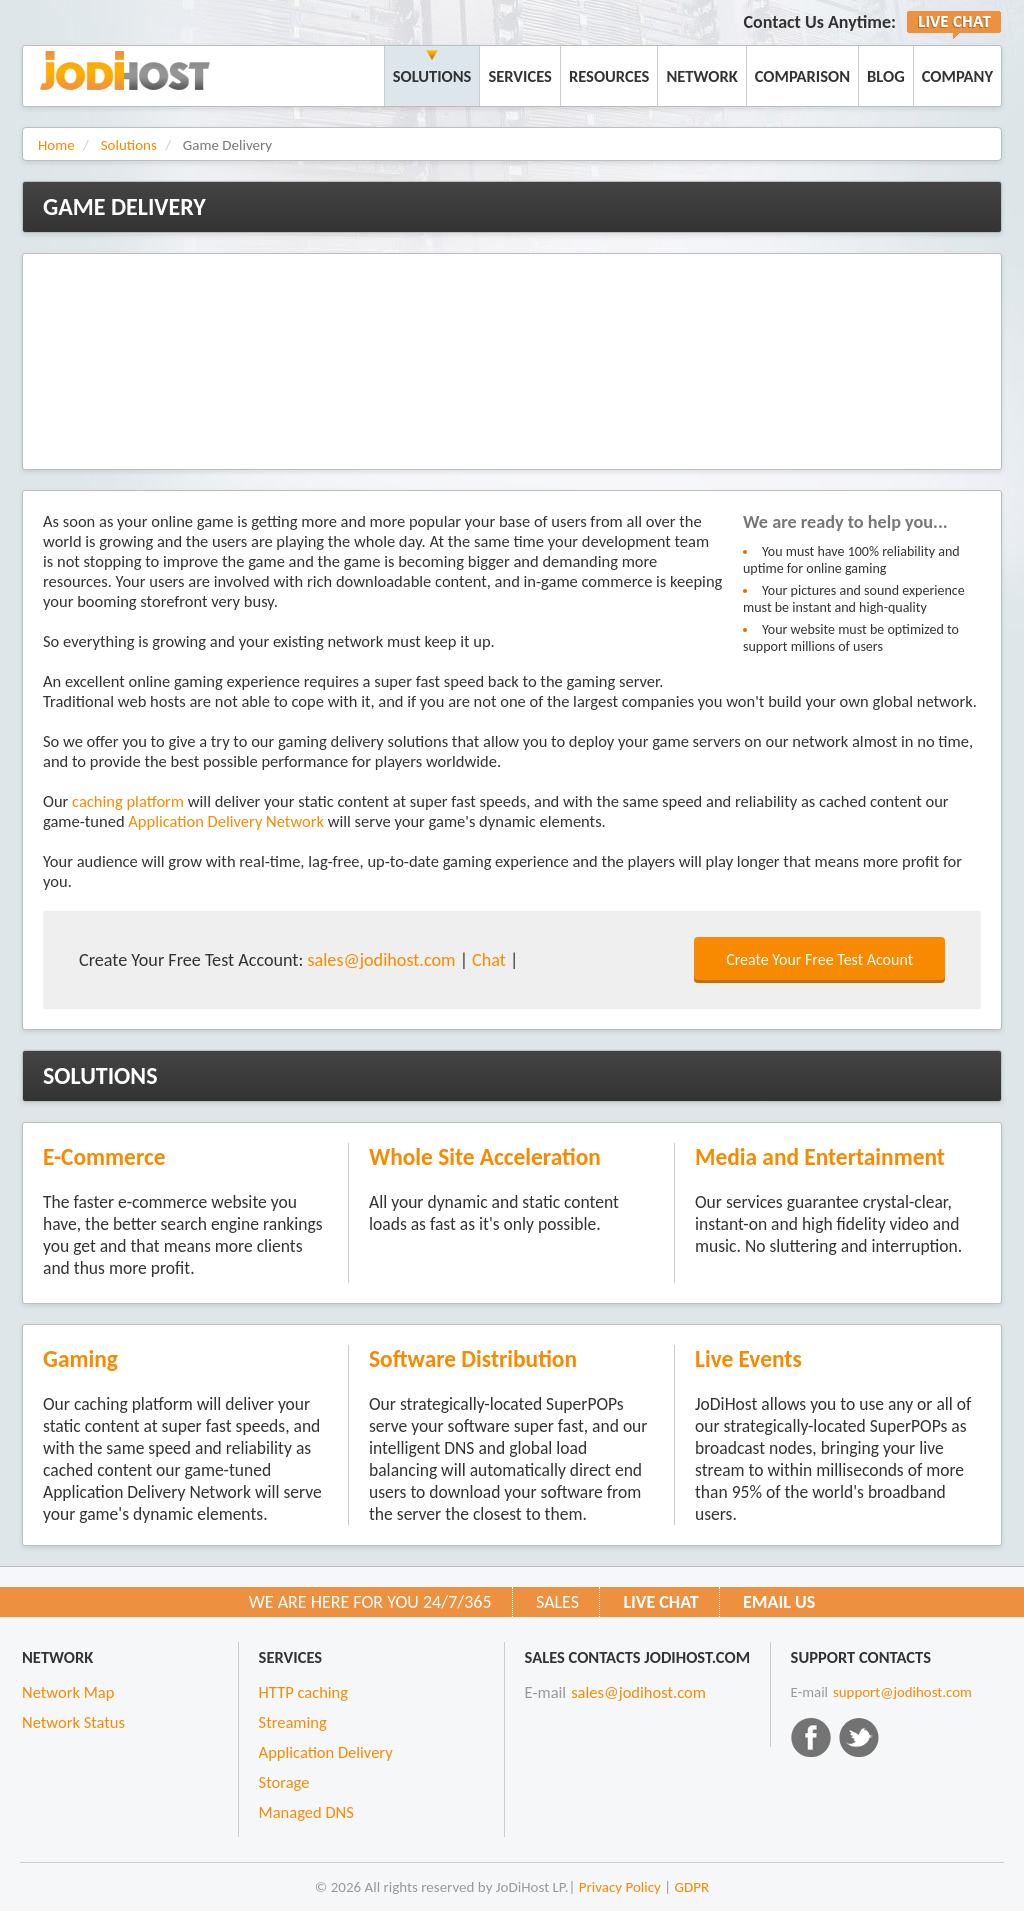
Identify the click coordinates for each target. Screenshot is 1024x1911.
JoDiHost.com (125, 70)
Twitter (859, 1737)
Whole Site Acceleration (485, 1157)
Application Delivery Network (226, 821)
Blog (886, 76)
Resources (609, 76)
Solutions (432, 76)
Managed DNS (306, 1812)
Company (957, 76)
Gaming (80, 1359)
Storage (284, 1782)
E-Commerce (104, 1157)
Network (701, 76)
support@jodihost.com (902, 1692)
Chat (489, 960)
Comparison (802, 76)
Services (520, 76)
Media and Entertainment (820, 1157)
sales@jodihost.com (381, 960)
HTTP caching (303, 1692)
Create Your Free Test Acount (819, 959)
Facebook (811, 1737)
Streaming (293, 1722)
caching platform (128, 801)
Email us (779, 1602)
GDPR (692, 1887)
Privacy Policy (620, 1887)
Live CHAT (660, 1602)
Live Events (748, 1359)
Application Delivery (326, 1752)
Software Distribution (473, 1359)
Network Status (73, 1722)
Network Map (68, 1692)
